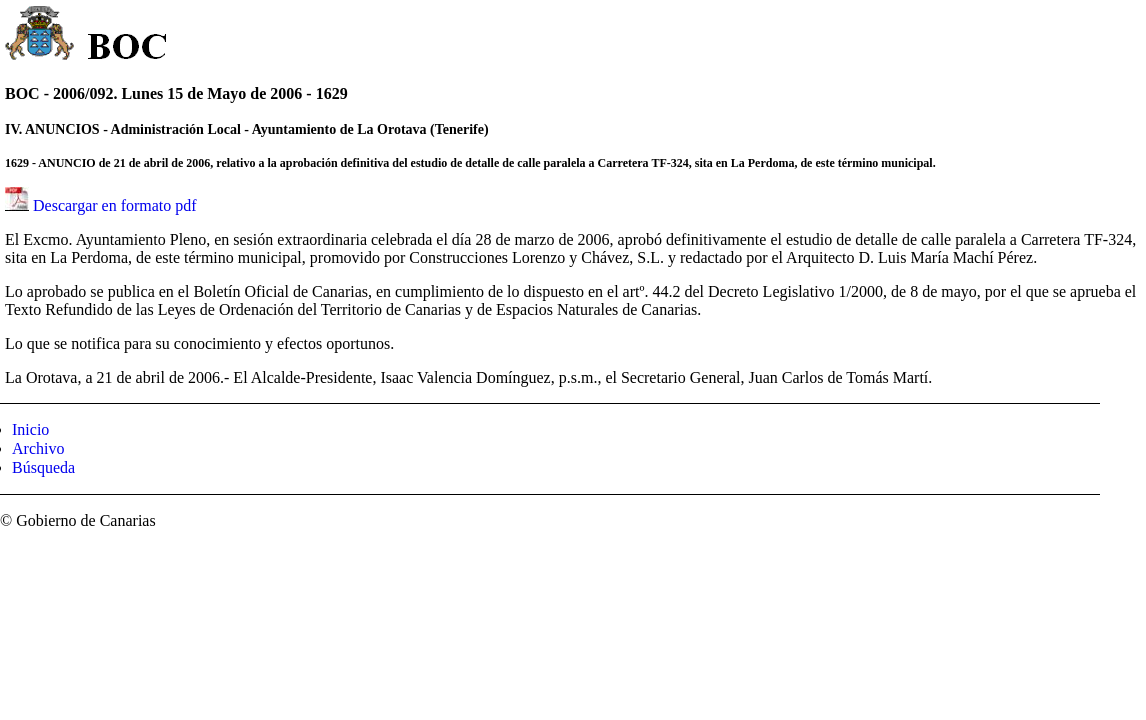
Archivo (38, 448)
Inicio (30, 429)
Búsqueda (43, 467)
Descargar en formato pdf (115, 205)
